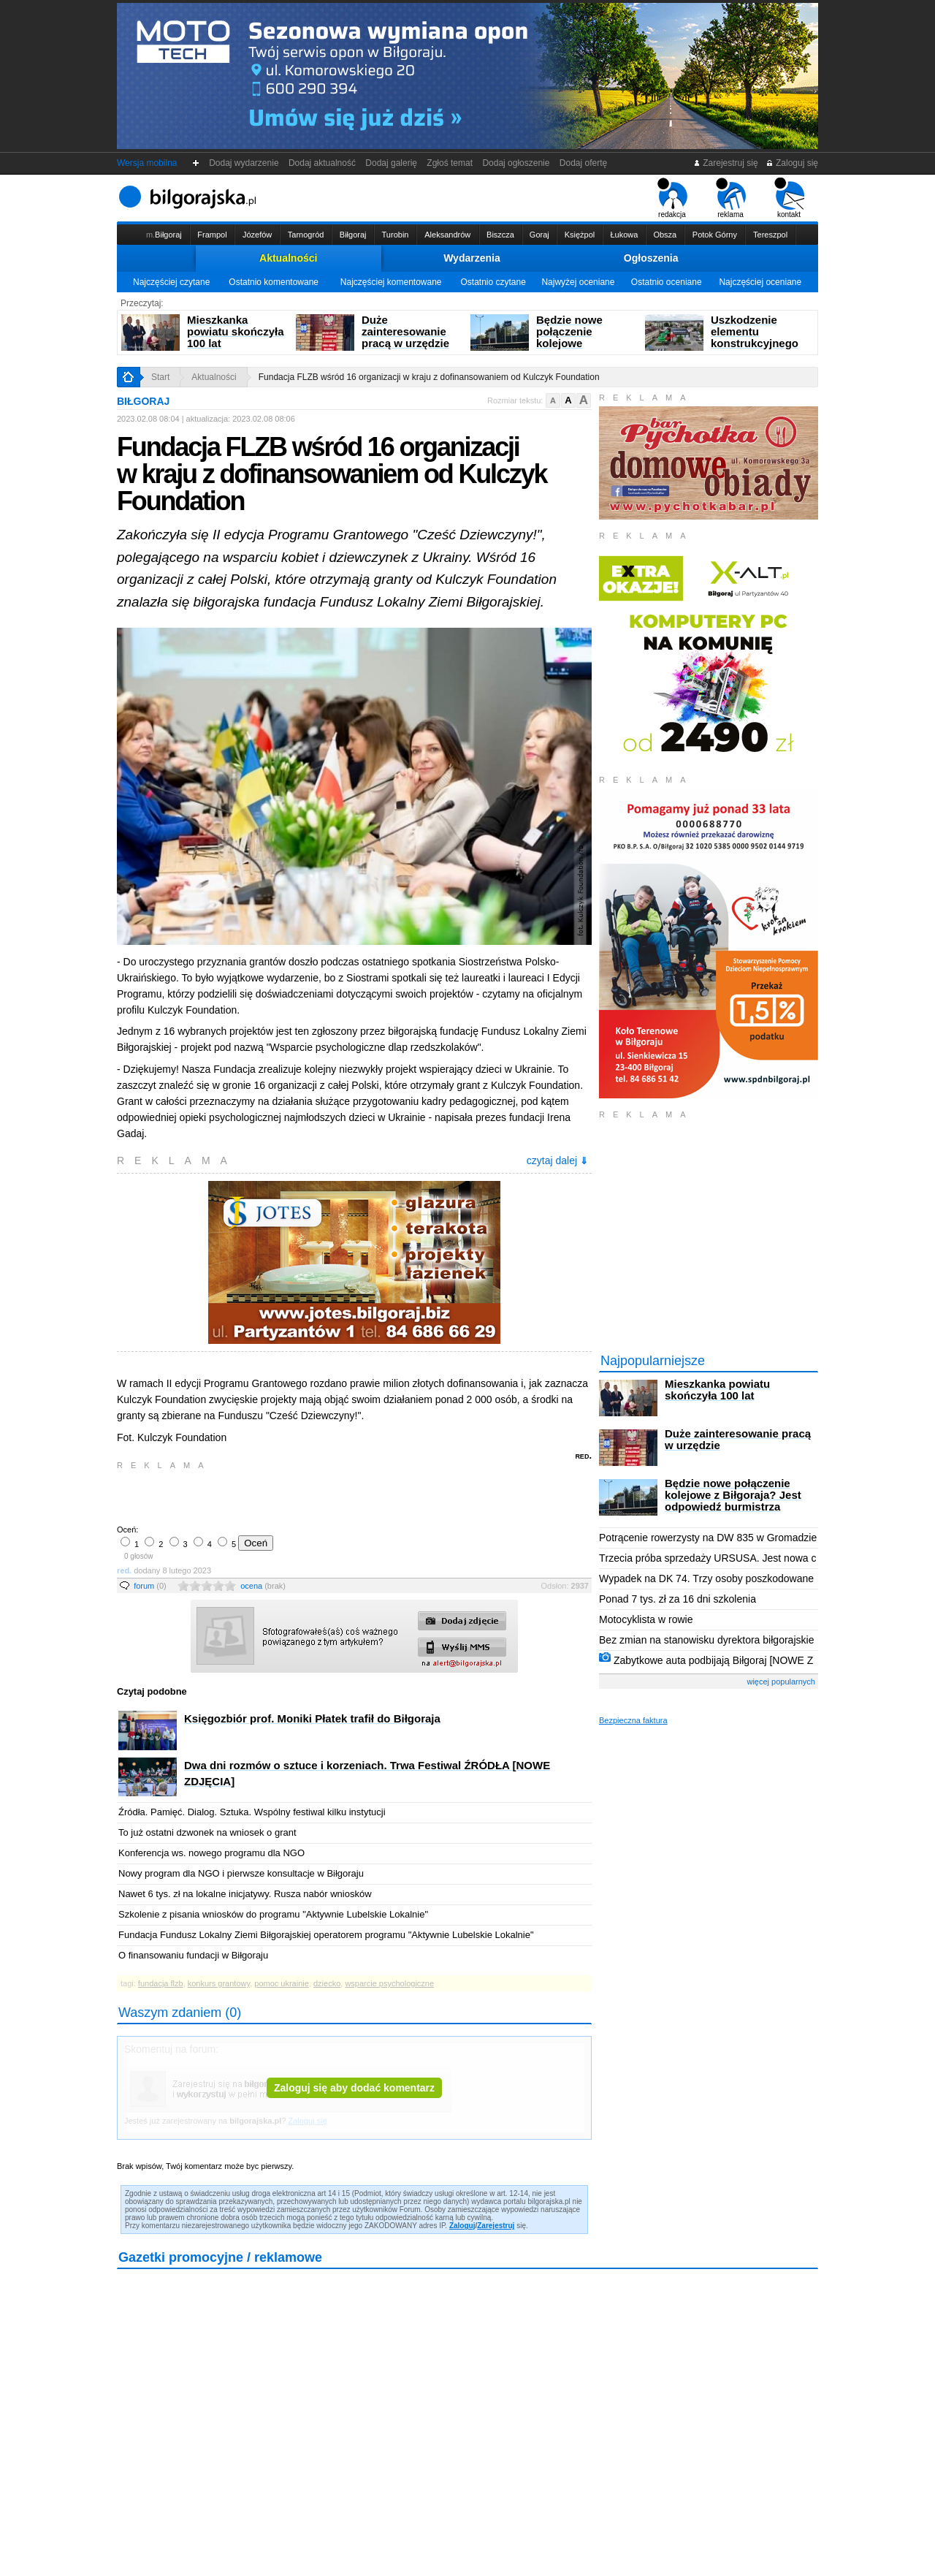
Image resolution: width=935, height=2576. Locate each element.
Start (160, 377)
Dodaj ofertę (583, 163)
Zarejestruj (495, 2226)
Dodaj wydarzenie (244, 163)
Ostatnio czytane (492, 282)
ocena (263, 1585)
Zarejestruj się (725, 163)
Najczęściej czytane (171, 282)
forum (150, 1585)
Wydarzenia (471, 258)
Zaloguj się (792, 163)
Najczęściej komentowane (391, 282)
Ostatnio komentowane (273, 282)
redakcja (672, 198)
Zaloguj (462, 2226)
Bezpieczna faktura (633, 1720)
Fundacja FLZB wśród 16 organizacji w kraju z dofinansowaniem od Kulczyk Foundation (429, 377)
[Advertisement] (288, 1496)
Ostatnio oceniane (666, 282)
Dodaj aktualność (321, 163)
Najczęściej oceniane (760, 282)
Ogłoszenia (651, 258)
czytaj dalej (557, 1160)
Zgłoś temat (450, 163)
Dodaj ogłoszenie (516, 163)
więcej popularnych (781, 1681)
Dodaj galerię (391, 163)
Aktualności (288, 258)
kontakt (789, 198)
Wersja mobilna (147, 163)
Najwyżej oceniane (577, 282)
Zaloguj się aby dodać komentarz (354, 2088)
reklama (731, 198)
